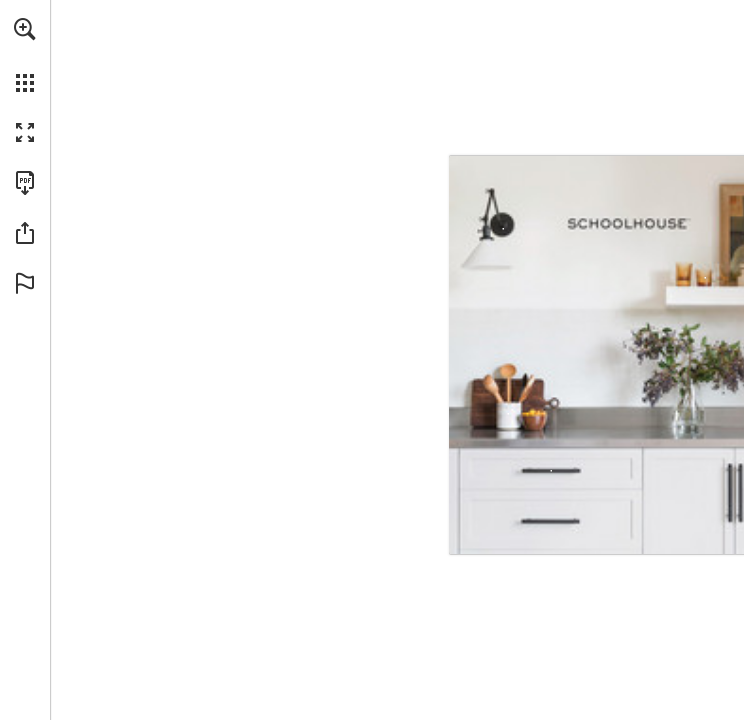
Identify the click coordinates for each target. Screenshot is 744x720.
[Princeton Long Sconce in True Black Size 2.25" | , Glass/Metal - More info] (489, 228)
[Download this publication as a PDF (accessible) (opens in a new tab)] (25, 183)
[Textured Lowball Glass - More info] (691, 273)
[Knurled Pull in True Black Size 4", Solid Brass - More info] (551, 471)
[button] (25, 29)
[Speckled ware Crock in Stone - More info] (508, 414)
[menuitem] (25, 55)
